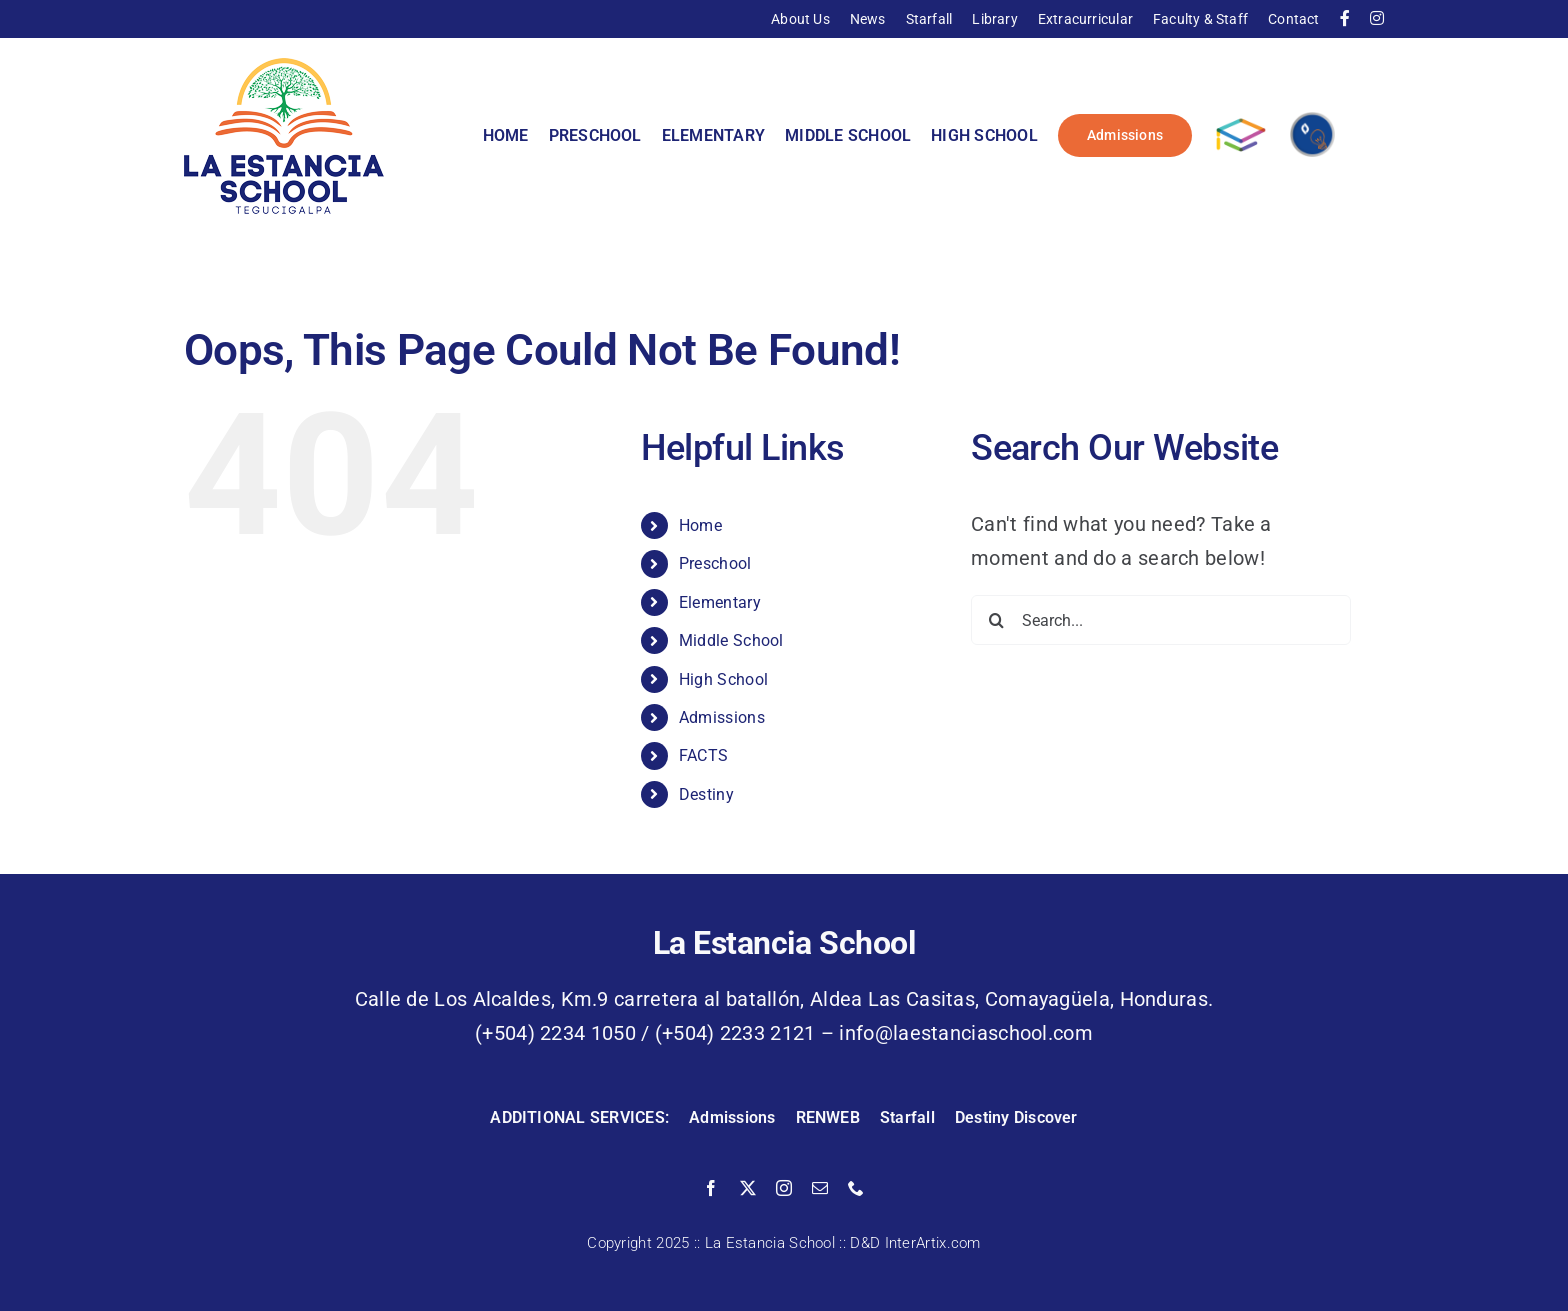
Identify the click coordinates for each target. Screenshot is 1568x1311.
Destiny (706, 794)
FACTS (704, 755)
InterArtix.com (933, 1243)
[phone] (856, 1188)
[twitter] (748, 1188)
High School (723, 679)
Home (700, 525)
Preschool (715, 563)
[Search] (996, 620)
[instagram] (784, 1188)
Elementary (720, 602)
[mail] (820, 1188)
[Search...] (1161, 620)
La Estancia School (770, 1243)
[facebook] (711, 1188)
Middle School (731, 640)
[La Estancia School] (284, 68)
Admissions (722, 717)
